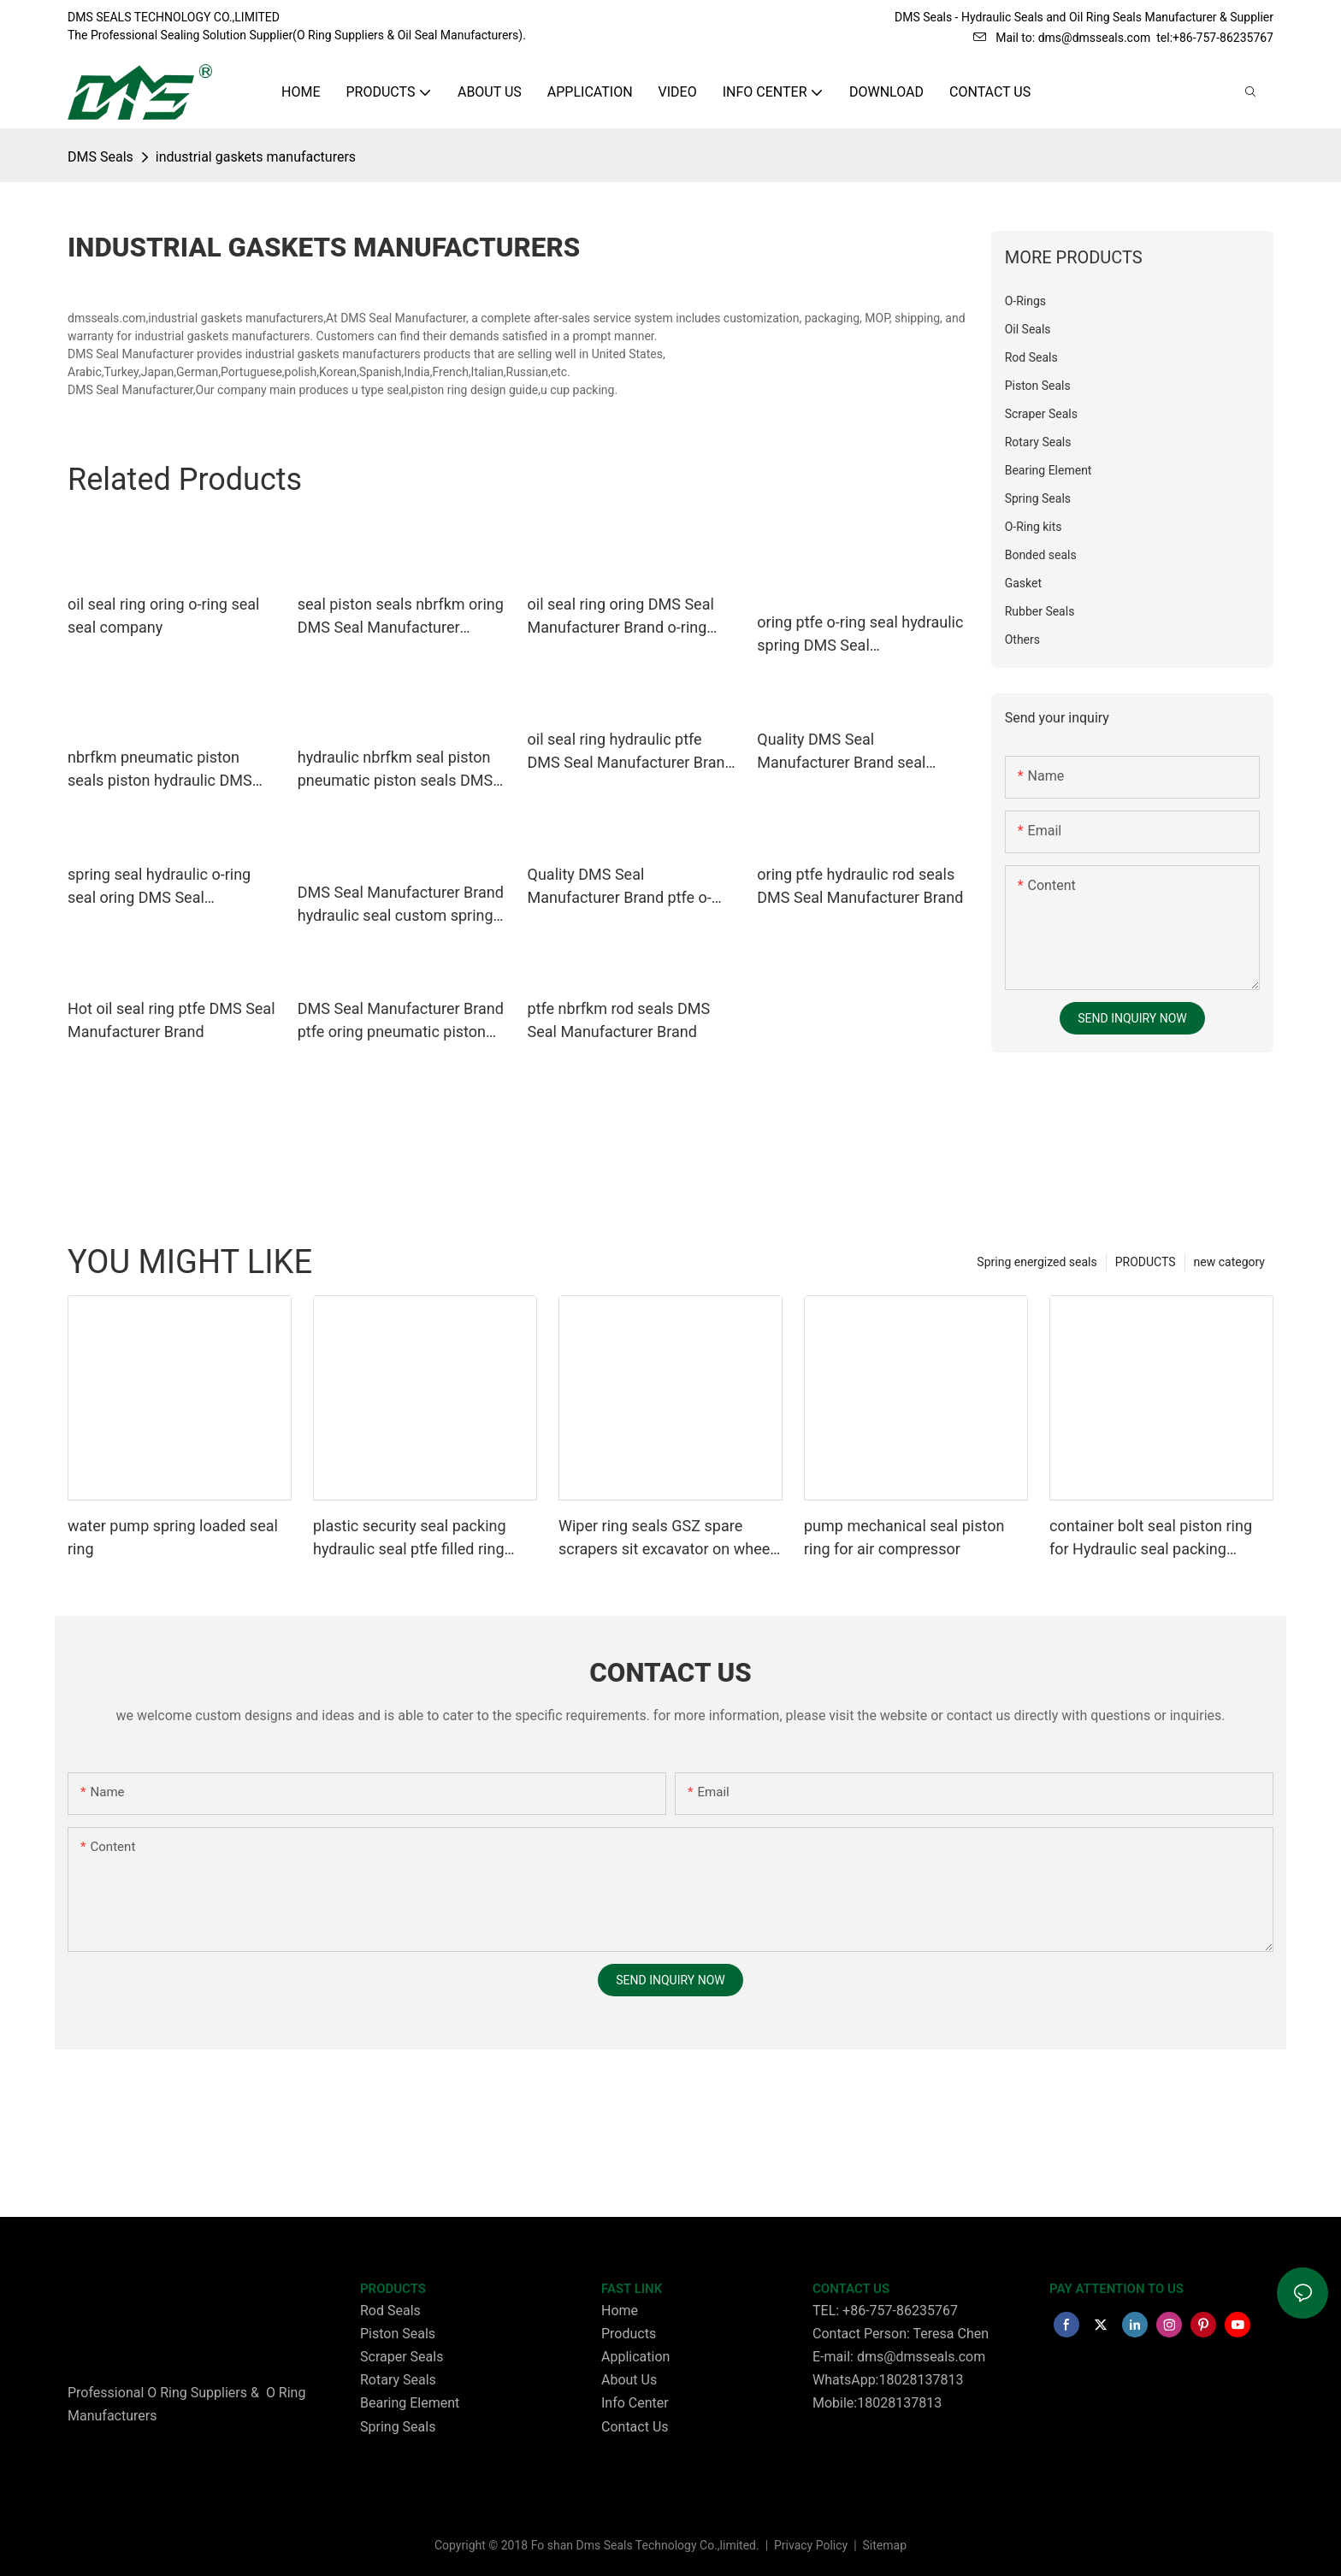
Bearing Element (409, 2403)
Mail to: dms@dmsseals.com (1061, 37)
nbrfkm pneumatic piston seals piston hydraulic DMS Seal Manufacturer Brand (160, 770)
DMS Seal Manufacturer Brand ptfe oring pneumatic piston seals (401, 1021)
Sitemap (883, 2545)
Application (635, 2357)
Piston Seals (397, 2333)
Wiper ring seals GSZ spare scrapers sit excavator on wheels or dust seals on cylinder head (670, 1538)
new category (1229, 1262)
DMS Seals (100, 157)
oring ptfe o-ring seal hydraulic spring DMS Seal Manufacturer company (860, 635)
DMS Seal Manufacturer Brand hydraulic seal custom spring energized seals (401, 905)
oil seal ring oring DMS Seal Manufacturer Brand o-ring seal (621, 617)
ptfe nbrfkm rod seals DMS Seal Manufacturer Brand (619, 1019)
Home (619, 2310)
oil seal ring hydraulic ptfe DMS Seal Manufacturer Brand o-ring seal (631, 752)
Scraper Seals (401, 2357)
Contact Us (635, 2427)
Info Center (635, 2403)
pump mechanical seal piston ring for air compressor (904, 1537)
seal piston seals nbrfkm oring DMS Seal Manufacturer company (401, 617)
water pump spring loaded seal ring (173, 1537)
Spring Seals (397, 2427)
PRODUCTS (1145, 1262)
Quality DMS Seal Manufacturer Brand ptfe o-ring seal (620, 887)
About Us (629, 2380)
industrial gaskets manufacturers (256, 157)
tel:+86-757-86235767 (1214, 37)
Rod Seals (390, 2310)
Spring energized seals (1036, 1262)
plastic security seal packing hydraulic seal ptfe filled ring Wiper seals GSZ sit (409, 1538)
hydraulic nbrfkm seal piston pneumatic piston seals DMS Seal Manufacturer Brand (395, 770)
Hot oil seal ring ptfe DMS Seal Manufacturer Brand (171, 1019)
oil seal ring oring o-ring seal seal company (163, 615)
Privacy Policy (812, 2545)
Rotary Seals (398, 2380)
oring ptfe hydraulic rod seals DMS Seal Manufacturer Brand (860, 885)
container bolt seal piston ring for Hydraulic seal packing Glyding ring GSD (1150, 1538)
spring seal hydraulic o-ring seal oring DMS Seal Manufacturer (159, 887)
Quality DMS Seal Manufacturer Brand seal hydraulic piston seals (841, 752)
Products (628, 2333)
